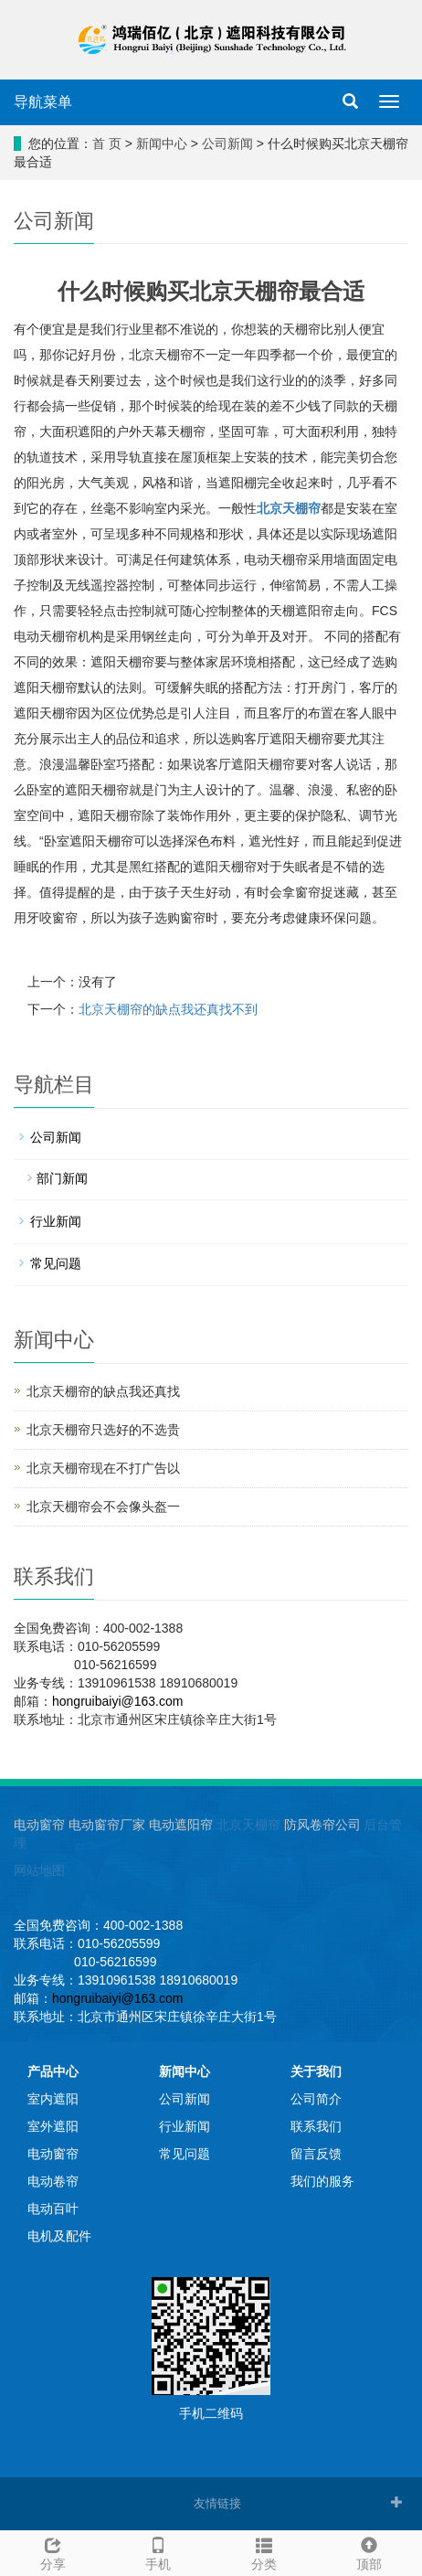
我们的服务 (322, 2181)
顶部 (370, 2551)
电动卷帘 (53, 2181)
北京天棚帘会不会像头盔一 (103, 1506)
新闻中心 (161, 143)
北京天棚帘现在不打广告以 (103, 1468)
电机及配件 (59, 2236)
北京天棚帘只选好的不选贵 (103, 1429)
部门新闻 (62, 1178)
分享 (53, 2551)
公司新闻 (227, 143)
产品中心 (53, 2071)
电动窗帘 (53, 2153)
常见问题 (55, 1263)
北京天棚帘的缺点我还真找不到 (168, 1009)
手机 (159, 2551)
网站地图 (39, 1870)
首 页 (106, 143)
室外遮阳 (53, 2126)
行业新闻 (55, 1221)
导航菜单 (43, 102)
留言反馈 (316, 2153)
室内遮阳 (53, 2099)
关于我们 (316, 2071)
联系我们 (316, 2126)
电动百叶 (53, 2208)
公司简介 (316, 2099)
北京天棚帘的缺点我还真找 (103, 1391)
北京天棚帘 (248, 1824)
